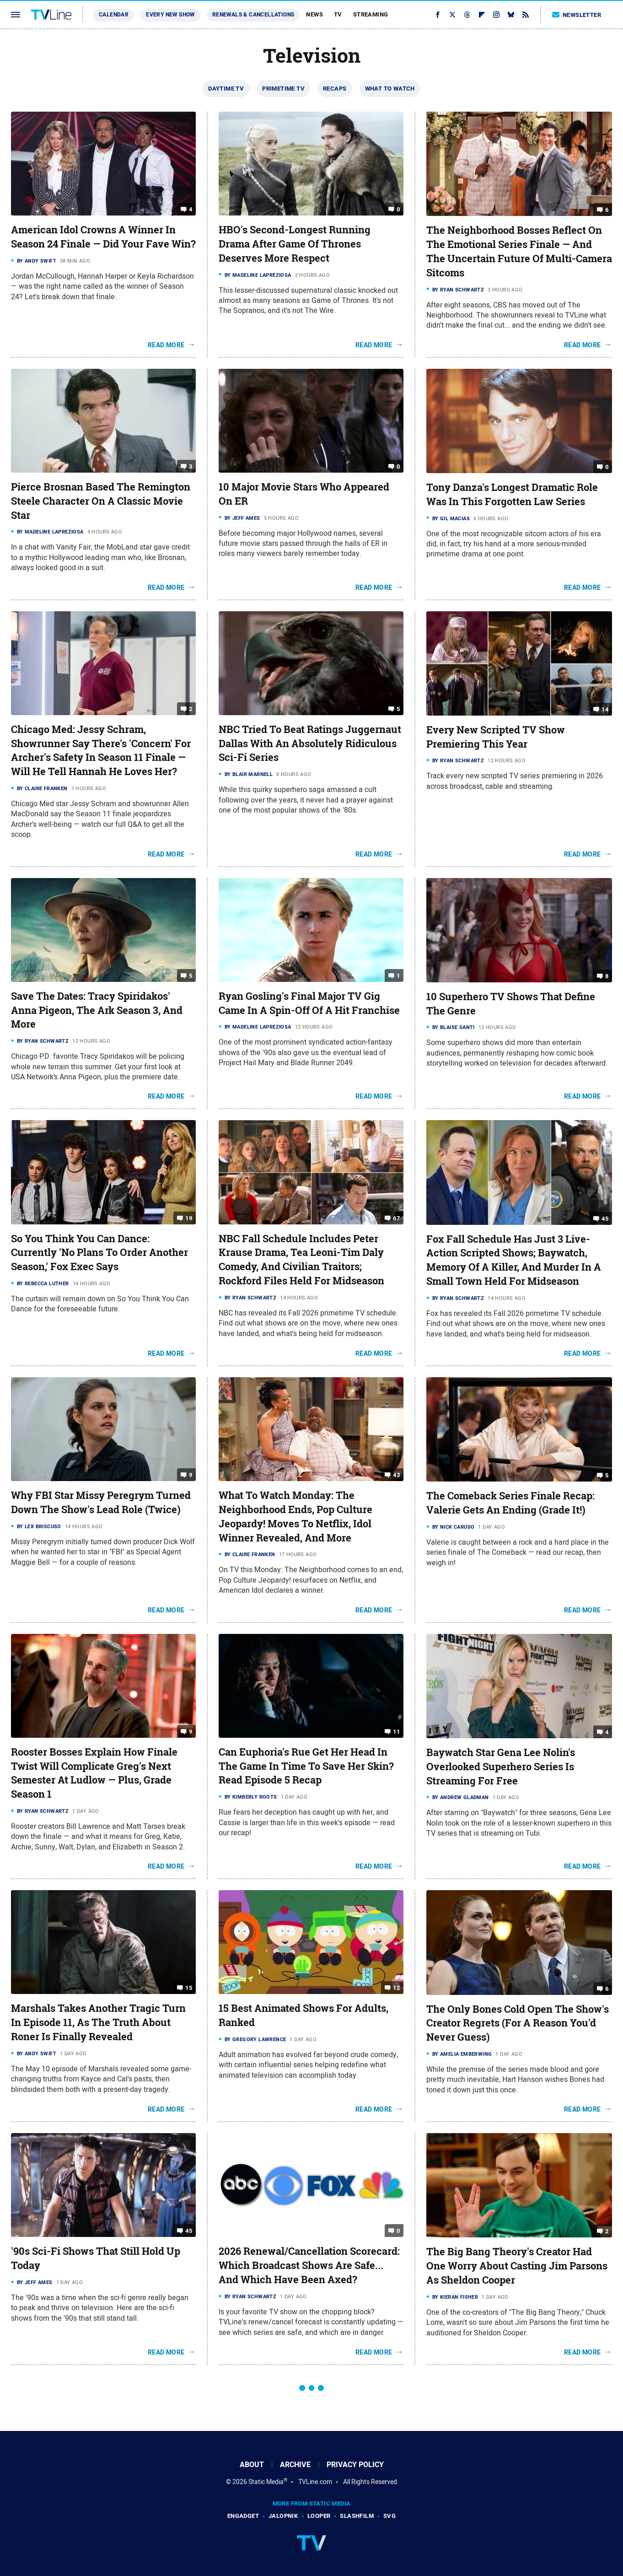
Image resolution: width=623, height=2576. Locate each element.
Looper (318, 2515)
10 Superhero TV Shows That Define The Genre (510, 1004)
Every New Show (170, 15)
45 (605, 1218)
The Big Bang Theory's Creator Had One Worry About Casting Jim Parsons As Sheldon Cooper (516, 2266)
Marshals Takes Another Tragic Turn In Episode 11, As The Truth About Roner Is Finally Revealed (98, 2022)
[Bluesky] (511, 15)
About (252, 2464)
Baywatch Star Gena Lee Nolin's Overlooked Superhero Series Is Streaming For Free (500, 1767)
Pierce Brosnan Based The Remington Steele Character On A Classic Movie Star (100, 501)
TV (338, 14)
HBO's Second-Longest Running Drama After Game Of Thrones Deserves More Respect (295, 244)
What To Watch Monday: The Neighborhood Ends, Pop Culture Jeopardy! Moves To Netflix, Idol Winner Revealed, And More (295, 1516)
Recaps (334, 88)
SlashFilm (357, 2515)
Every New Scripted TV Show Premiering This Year (495, 737)
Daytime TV (226, 88)
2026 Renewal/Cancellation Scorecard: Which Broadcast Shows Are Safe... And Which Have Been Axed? (309, 2265)
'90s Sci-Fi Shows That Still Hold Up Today (95, 2258)
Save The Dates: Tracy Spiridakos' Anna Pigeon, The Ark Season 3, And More (97, 1010)
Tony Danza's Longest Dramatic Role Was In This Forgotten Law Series (512, 494)
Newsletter (577, 15)
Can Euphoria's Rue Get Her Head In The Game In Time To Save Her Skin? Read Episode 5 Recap (306, 1766)
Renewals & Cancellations (253, 15)
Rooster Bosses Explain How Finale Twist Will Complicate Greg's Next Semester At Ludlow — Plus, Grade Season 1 (94, 1773)
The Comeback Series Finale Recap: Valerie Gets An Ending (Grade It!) (510, 1503)
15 (188, 1987)
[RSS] (525, 15)
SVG (389, 2515)
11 (396, 1731)
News (314, 14)
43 (396, 1475)
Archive (295, 2464)
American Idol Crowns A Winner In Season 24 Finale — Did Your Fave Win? (103, 237)
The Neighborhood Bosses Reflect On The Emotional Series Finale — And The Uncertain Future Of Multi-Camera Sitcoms (519, 251)
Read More (166, 345)
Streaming (370, 14)
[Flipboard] (482, 15)
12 (396, 1987)
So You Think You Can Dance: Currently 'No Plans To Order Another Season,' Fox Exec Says (99, 1253)
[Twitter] (452, 15)
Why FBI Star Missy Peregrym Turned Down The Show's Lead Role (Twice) (101, 1502)
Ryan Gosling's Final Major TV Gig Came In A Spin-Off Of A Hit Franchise (309, 1003)
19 (188, 1217)
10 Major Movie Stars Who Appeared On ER (304, 494)
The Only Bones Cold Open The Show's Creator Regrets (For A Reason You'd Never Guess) (517, 2023)
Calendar (114, 15)
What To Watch (390, 88)
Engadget (243, 2515)
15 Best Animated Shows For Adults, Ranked (303, 2015)
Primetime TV (283, 88)
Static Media (266, 2481)
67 (396, 1217)
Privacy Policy (355, 2464)
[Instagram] (496, 15)
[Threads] (467, 15)
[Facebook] (438, 15)
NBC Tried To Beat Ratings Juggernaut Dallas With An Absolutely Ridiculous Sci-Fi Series (310, 743)
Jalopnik (283, 2515)
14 (605, 709)
